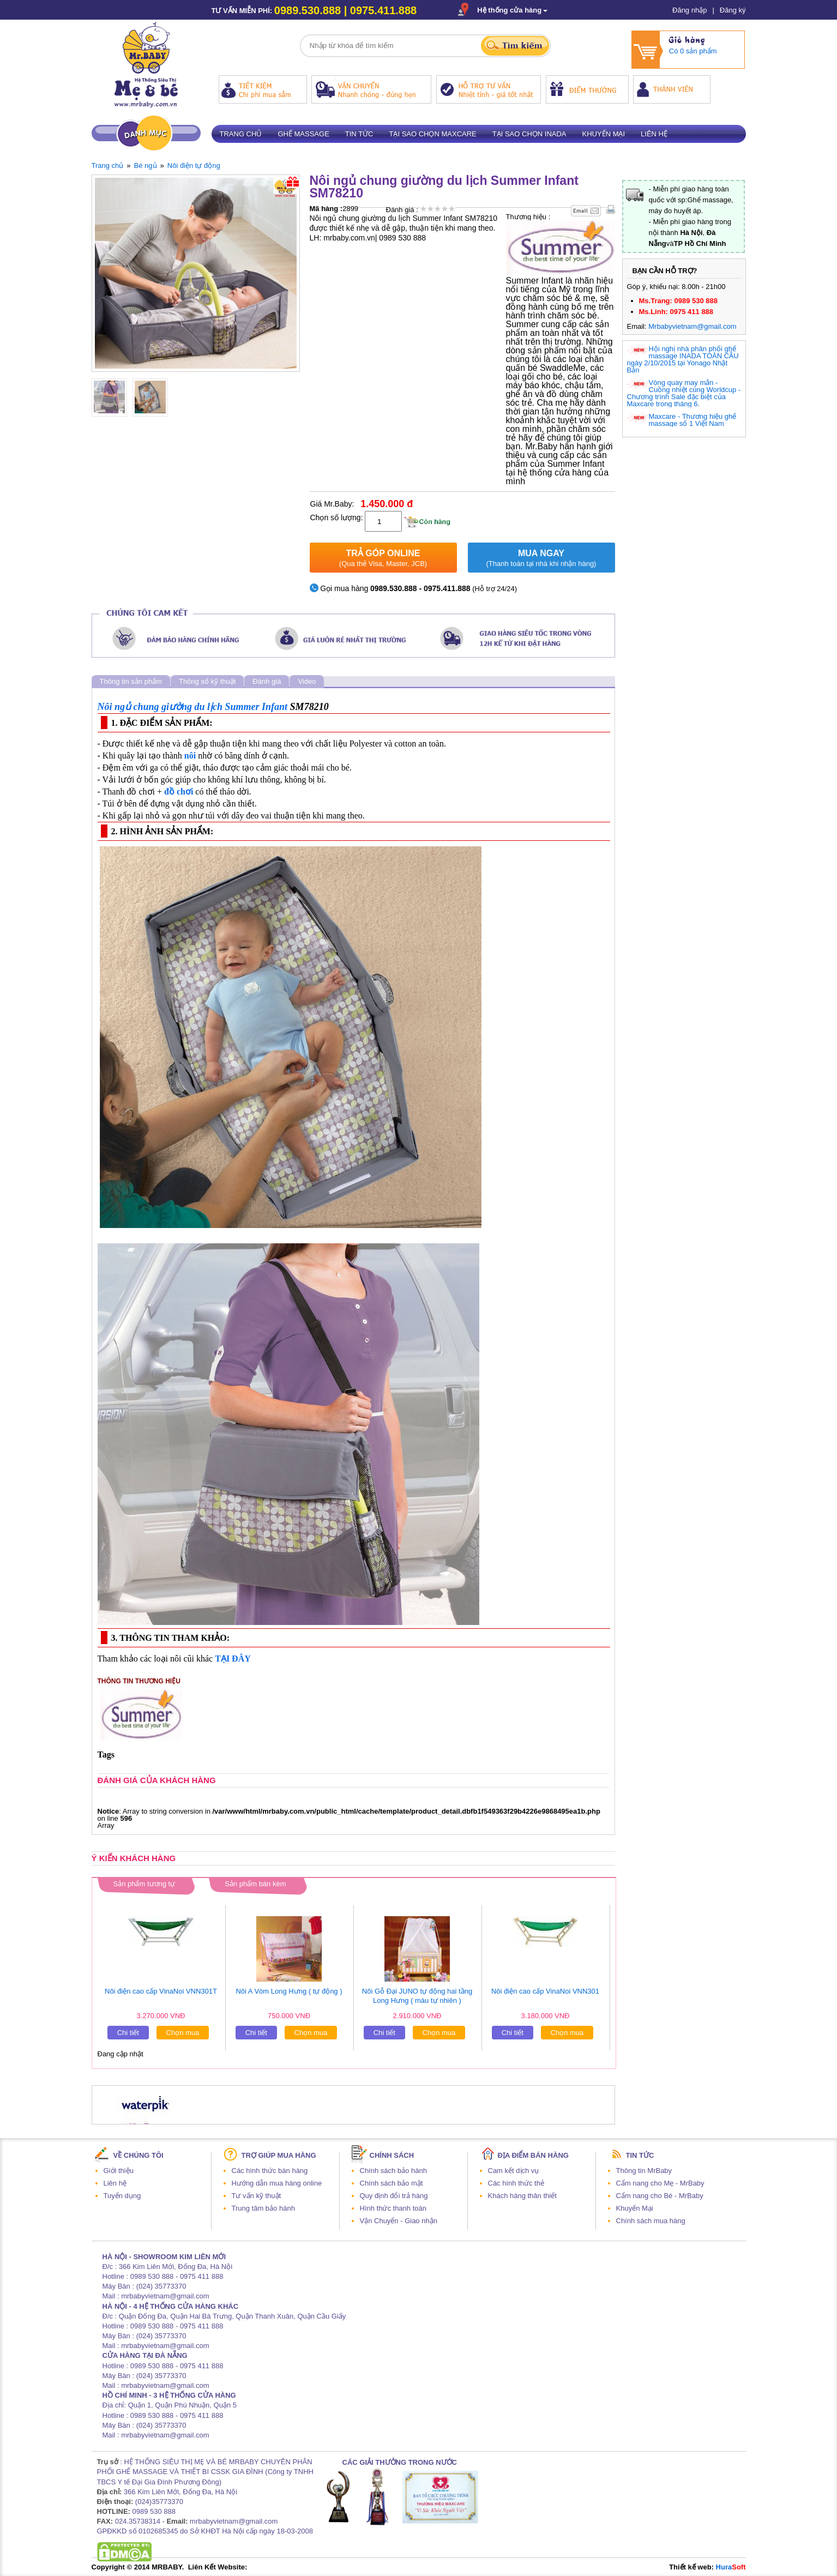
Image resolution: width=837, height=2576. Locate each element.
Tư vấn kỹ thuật (256, 2196)
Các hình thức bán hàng (270, 2170)
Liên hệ (654, 134)
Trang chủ (241, 134)
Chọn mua (183, 2033)
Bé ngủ (145, 165)
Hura (731, 2567)
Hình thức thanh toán (393, 2208)
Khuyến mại (603, 134)
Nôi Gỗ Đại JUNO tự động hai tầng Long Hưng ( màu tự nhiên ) (417, 1996)
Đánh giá (266, 681)
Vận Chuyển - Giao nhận (398, 2221)
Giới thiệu (119, 2170)
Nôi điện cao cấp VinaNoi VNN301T (161, 1991)
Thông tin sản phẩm (131, 681)
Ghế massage (303, 134)
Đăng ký (733, 10)
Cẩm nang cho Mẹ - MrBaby (660, 2183)
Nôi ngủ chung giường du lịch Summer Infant (193, 706)
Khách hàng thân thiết (522, 2196)
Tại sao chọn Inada (529, 134)
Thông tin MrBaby (644, 2170)
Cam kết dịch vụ (513, 2170)
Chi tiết (128, 2033)
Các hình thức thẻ (516, 2183)
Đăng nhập (689, 10)
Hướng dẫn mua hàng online (277, 2183)
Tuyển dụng (122, 2196)
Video (307, 681)
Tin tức (359, 134)
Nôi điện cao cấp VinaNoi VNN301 (545, 1991)
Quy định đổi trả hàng (394, 2196)
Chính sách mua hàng (650, 2221)
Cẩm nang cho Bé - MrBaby (659, 2196)
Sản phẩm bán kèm (255, 1884)
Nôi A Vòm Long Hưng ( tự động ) (289, 1991)
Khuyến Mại (634, 2208)
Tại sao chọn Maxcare (432, 134)
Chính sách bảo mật (391, 2183)
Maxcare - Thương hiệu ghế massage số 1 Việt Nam (693, 420)
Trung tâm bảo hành (263, 2208)
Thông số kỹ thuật (207, 681)
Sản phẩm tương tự (144, 1884)
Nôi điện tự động (193, 165)
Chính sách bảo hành (393, 2170)
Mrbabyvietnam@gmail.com (692, 326)
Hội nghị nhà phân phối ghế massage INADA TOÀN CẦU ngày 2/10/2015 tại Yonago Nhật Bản (683, 359)
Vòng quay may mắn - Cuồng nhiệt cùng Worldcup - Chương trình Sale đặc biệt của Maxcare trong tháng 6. (684, 393)
